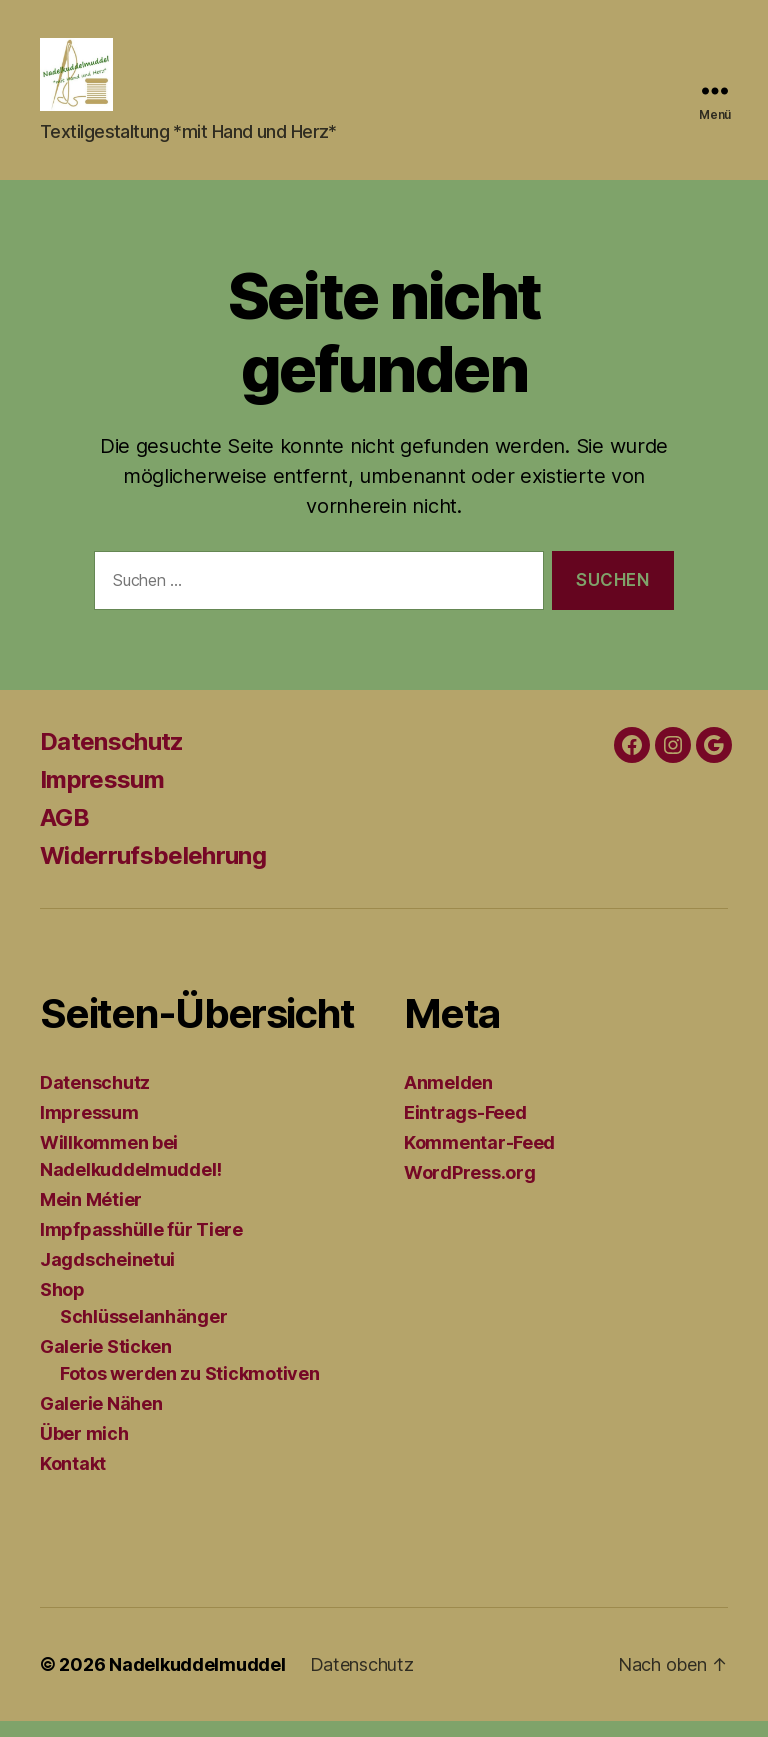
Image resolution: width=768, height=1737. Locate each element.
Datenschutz (112, 757)
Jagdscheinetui (107, 1275)
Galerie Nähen (101, 1419)
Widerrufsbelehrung (153, 871)
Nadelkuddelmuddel (197, 1680)
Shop (62, 1305)
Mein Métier (91, 1215)
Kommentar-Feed (479, 1158)
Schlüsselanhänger (143, 1332)
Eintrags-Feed (465, 1128)
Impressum (102, 795)
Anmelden (448, 1098)
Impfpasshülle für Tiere (141, 1245)
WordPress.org (470, 1188)
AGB (64, 833)
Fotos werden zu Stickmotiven (189, 1389)
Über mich (84, 1449)
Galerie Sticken (106, 1362)
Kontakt (73, 1479)
